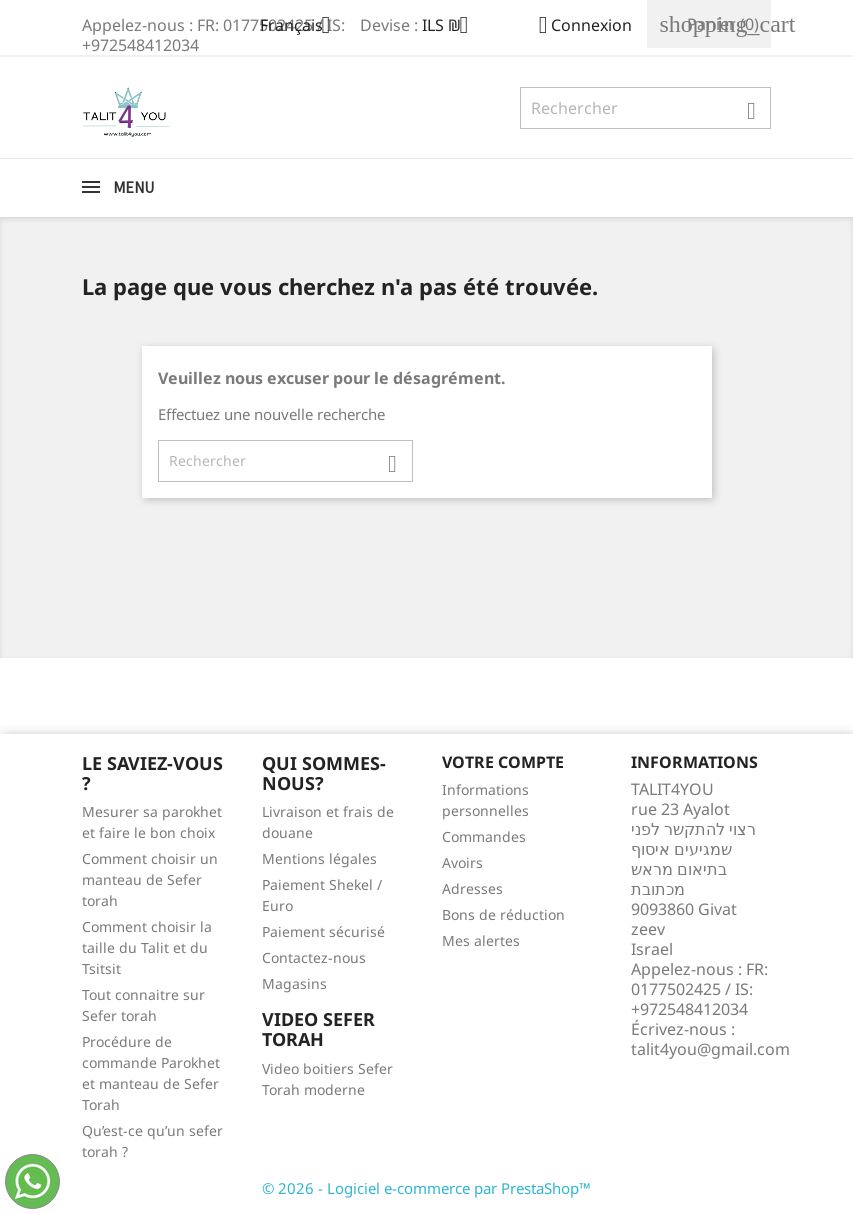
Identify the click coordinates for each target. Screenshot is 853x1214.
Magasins (294, 983)
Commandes (484, 836)
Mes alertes (481, 940)
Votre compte (503, 762)
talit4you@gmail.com (710, 1049)
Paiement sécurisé (323, 931)
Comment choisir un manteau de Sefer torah (150, 879)
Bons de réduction (503, 914)
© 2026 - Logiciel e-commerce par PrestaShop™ (426, 1188)
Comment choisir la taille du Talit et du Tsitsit (147, 947)
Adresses (472, 888)
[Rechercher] (645, 108)
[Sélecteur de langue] (302, 27)
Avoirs (462, 862)
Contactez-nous (314, 957)
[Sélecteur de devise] (452, 27)
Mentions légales (319, 858)
